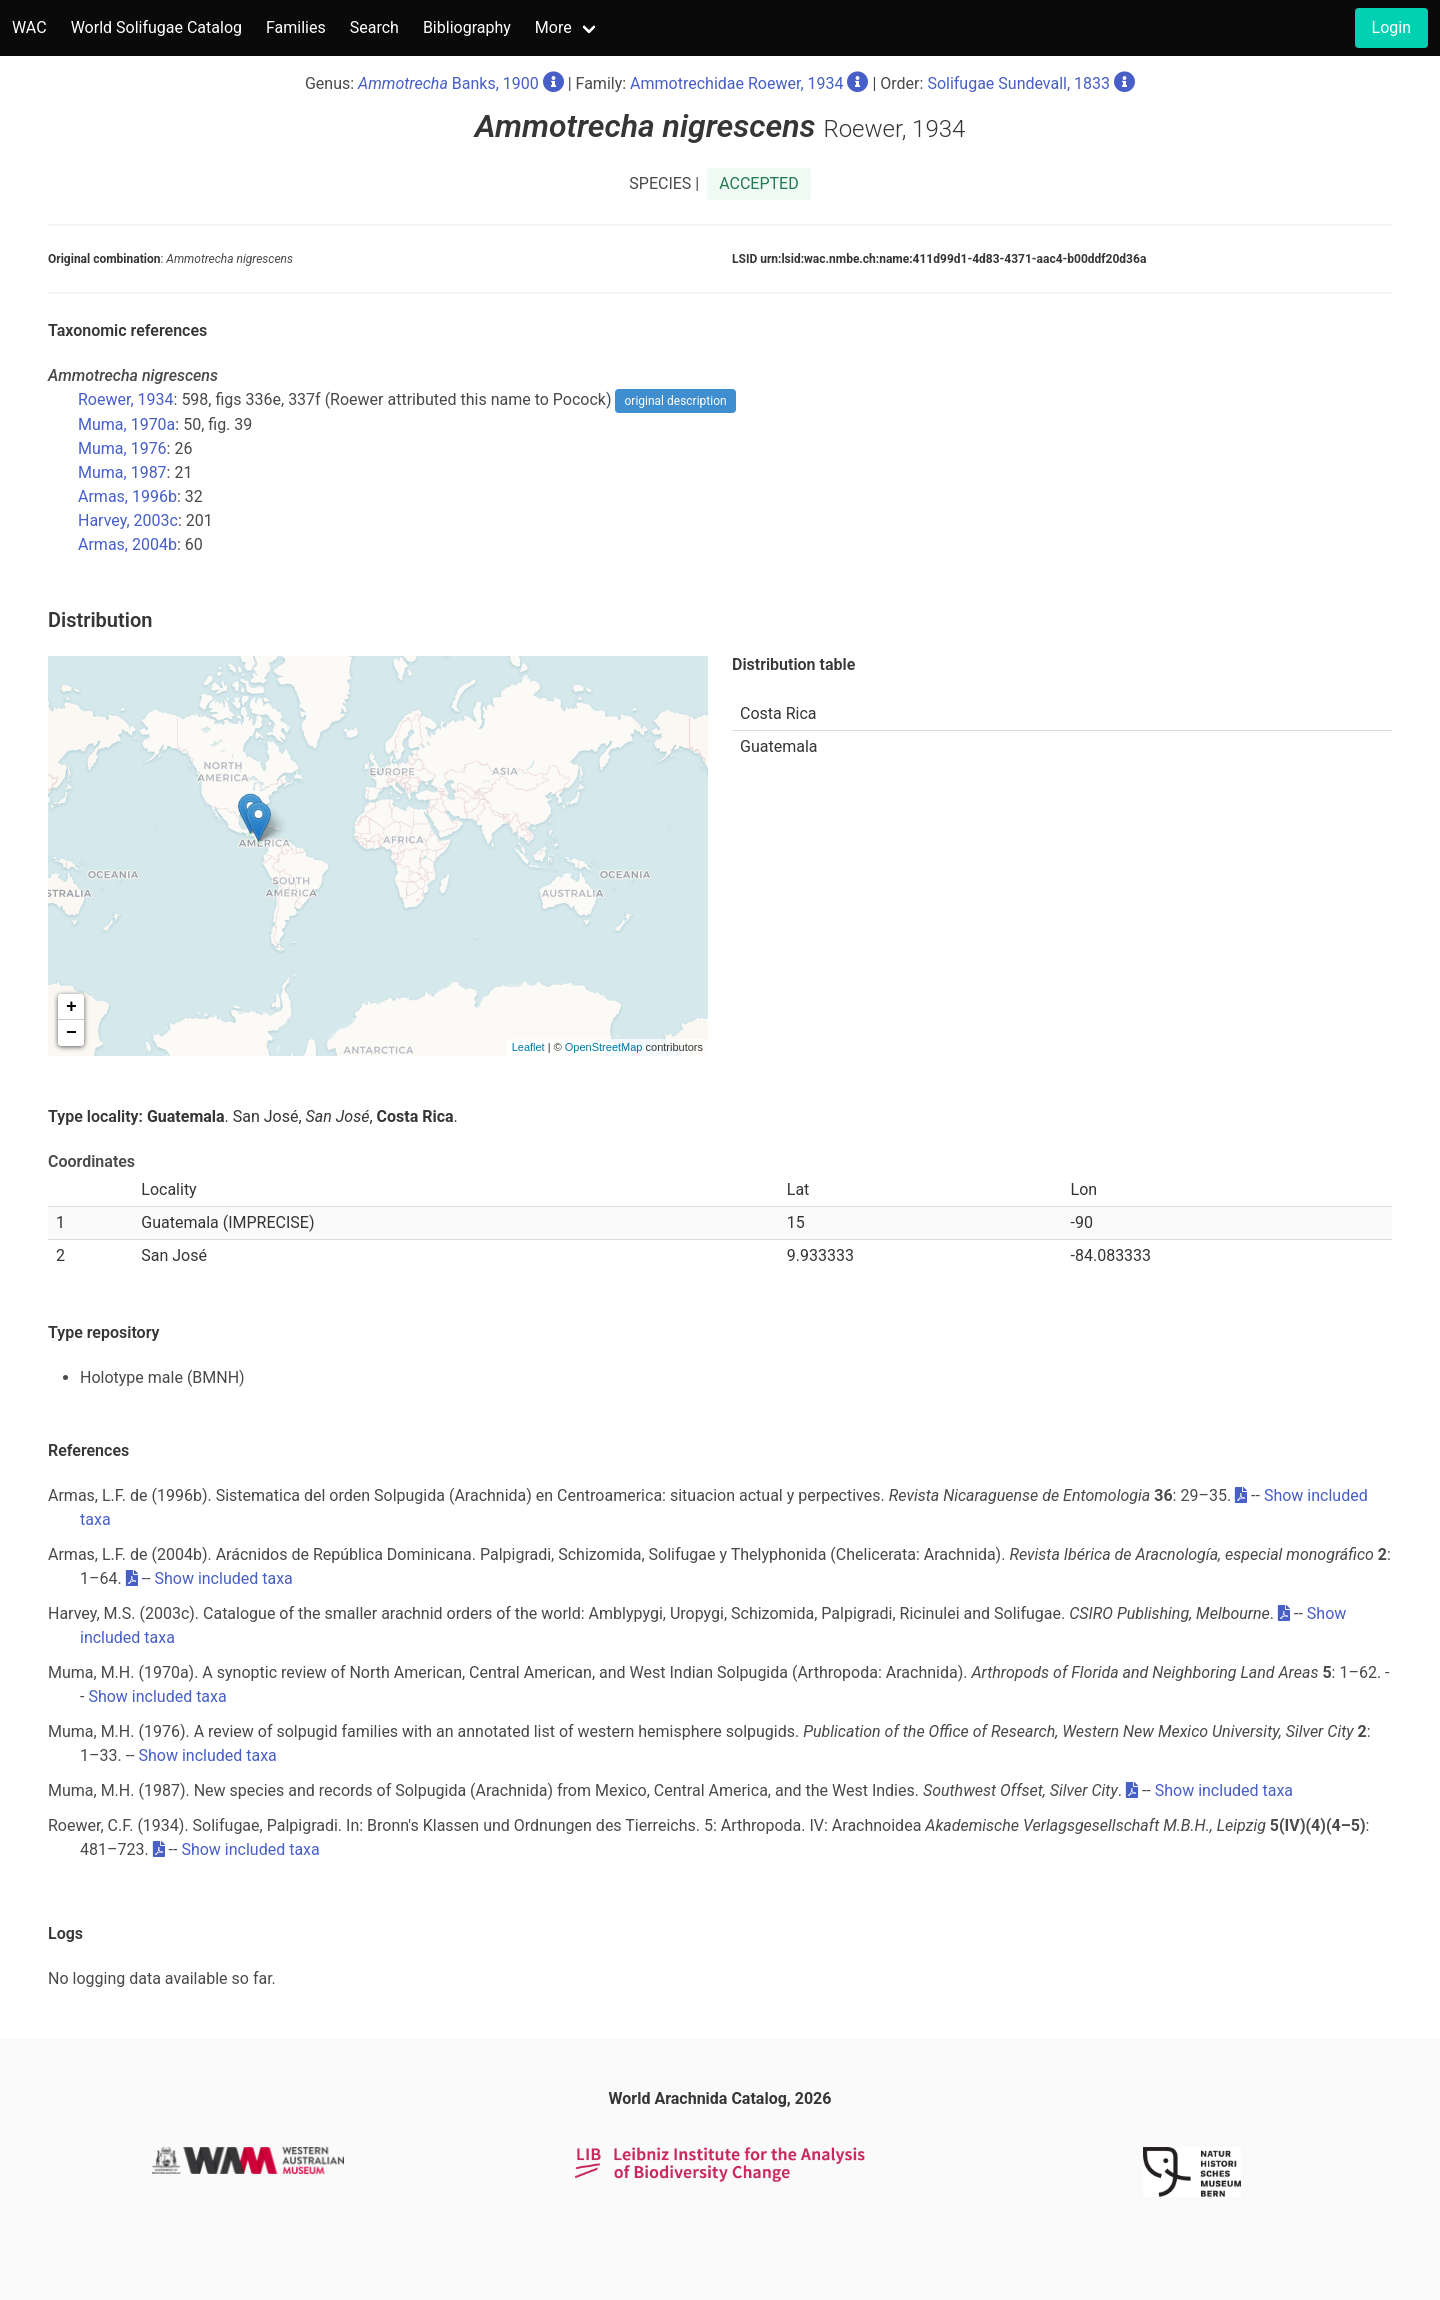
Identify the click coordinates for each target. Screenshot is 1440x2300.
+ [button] (71, 1007)
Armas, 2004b (127, 544)
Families (296, 27)
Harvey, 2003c (128, 520)
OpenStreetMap (604, 1047)
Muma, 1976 (122, 448)
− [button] (71, 1033)
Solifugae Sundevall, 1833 (1018, 83)
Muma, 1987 (122, 472)
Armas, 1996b (127, 496)
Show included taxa (223, 1578)
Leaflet (528, 1047)
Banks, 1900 (448, 83)
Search (374, 27)
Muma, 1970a (126, 424)
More (553, 27)
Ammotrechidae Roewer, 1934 (736, 83)
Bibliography (467, 27)
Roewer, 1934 (126, 399)
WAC (29, 27)
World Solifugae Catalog (156, 27)
